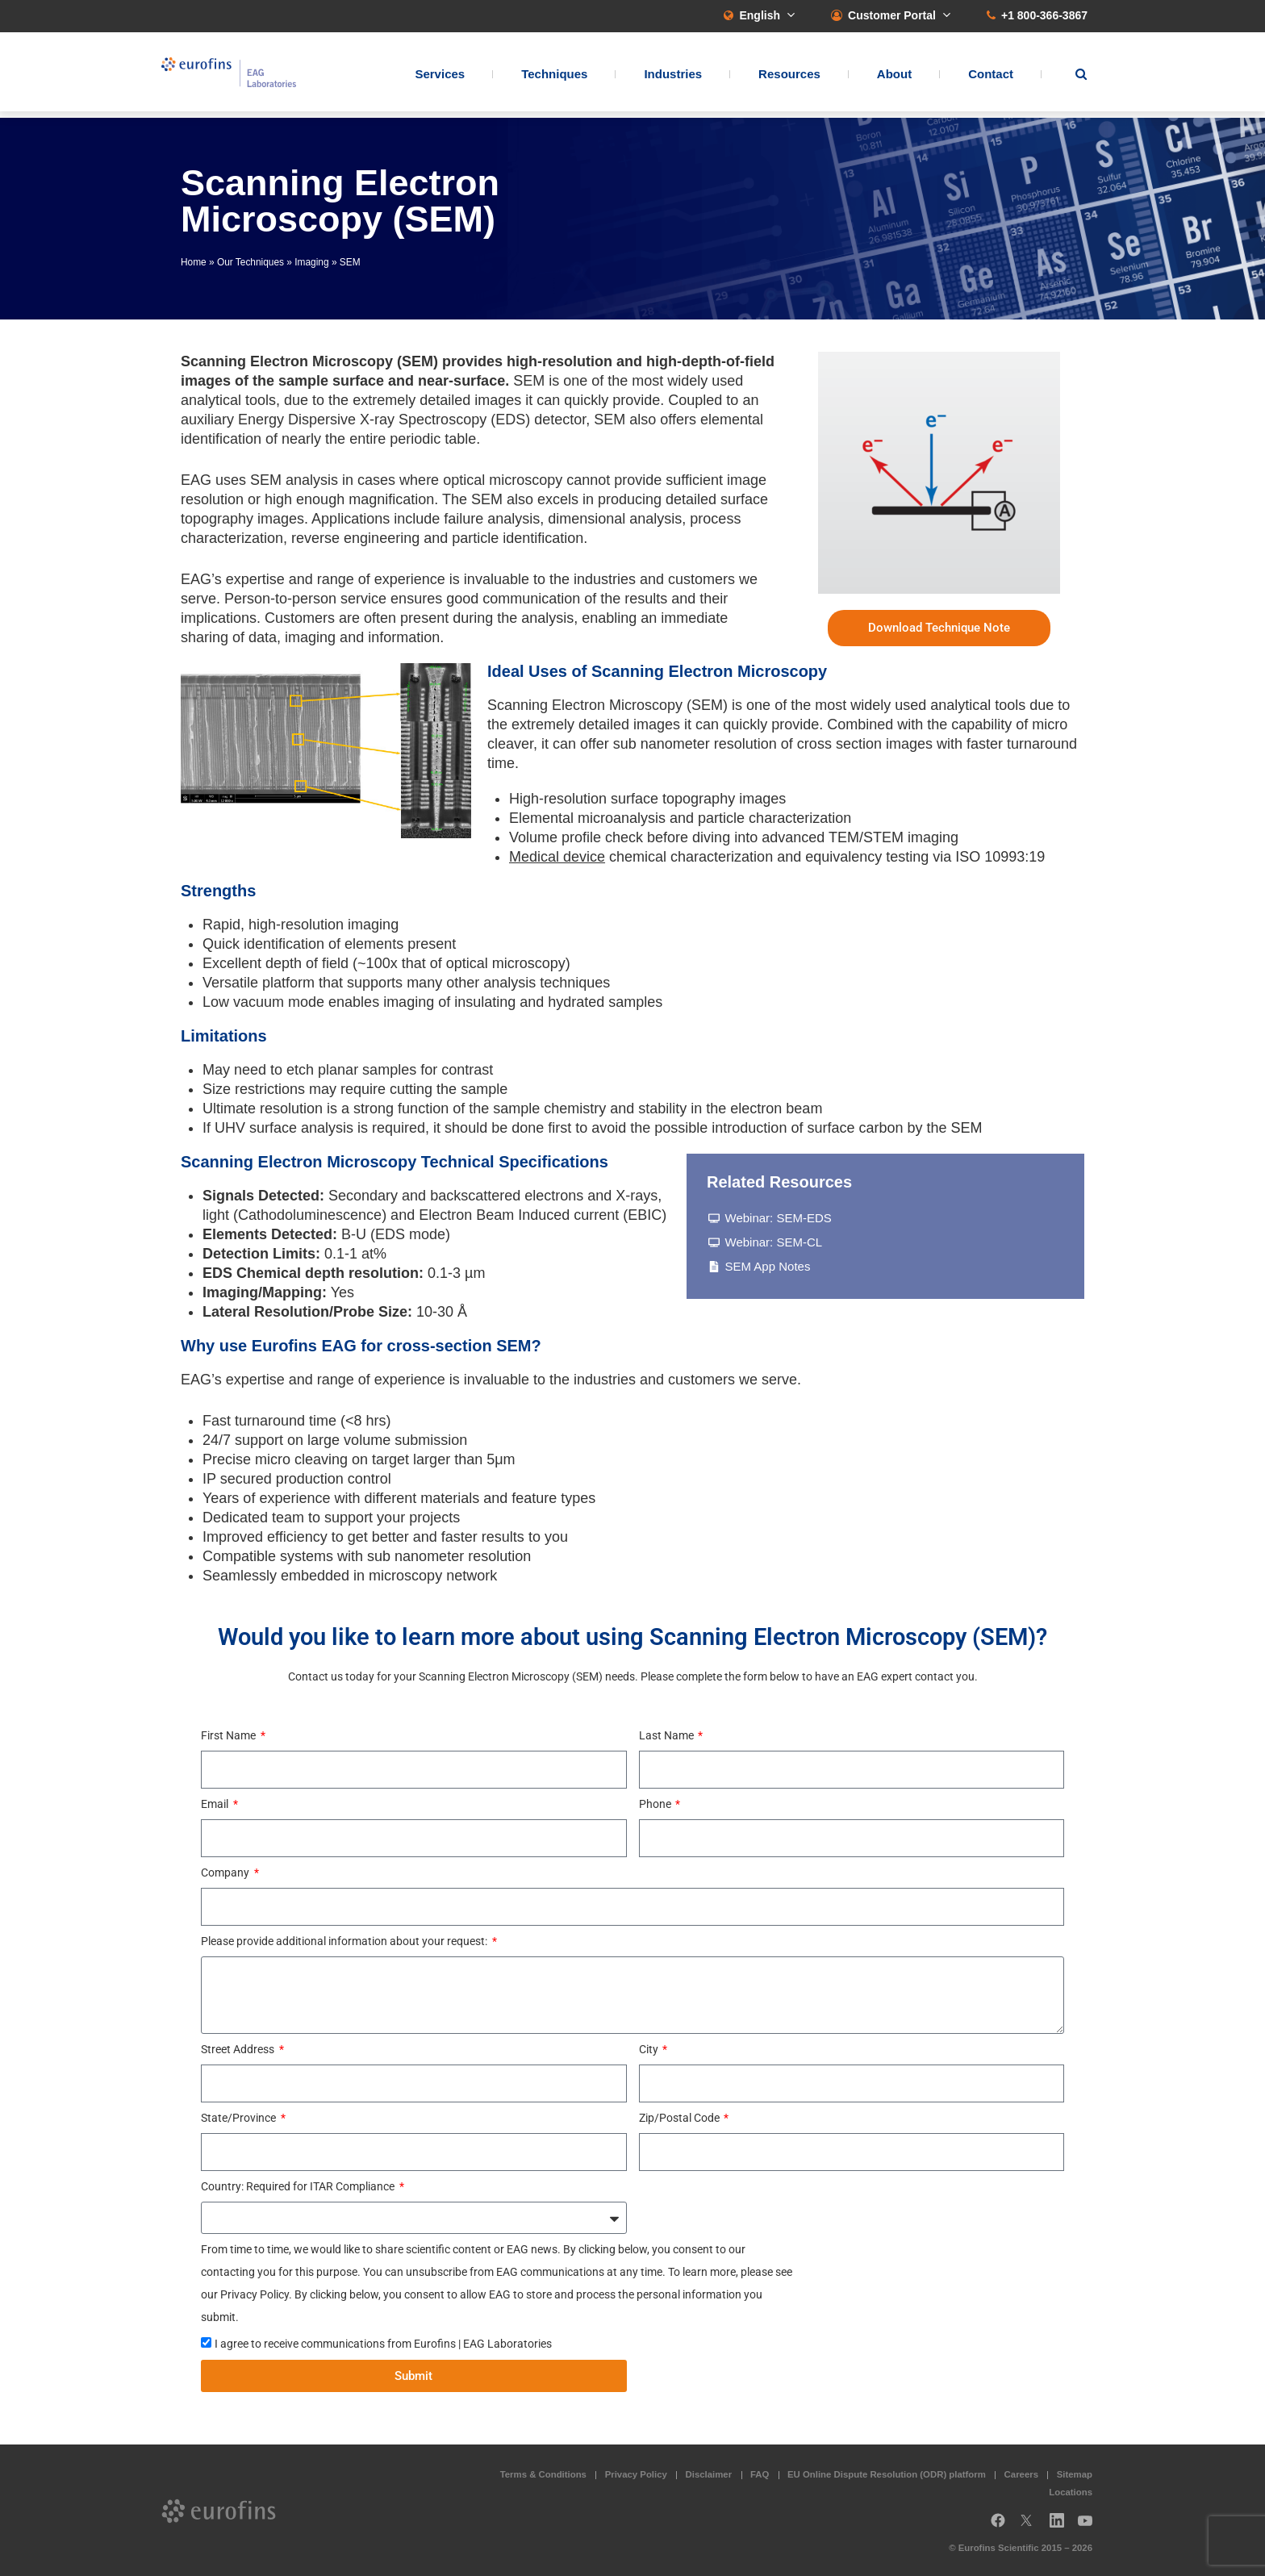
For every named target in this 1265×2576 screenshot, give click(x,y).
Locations (1070, 2492)
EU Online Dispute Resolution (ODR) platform (886, 2474)
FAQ (759, 2474)
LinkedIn (1062, 2526)
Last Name (667, 1735)
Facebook (998, 2526)
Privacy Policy (636, 2474)
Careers (1021, 2474)
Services (440, 77)
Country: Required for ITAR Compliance (299, 2186)
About (894, 77)
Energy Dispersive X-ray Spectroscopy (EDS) (384, 419)
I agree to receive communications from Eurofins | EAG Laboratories (383, 2343)
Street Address (239, 2049)
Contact (990, 77)
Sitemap (1074, 2474)
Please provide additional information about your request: (345, 1941)
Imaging (311, 262)
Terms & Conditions (543, 2474)
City (650, 2049)
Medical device (557, 857)
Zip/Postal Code (680, 2117)
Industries (673, 77)
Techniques (554, 77)
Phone (656, 1803)
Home (194, 262)
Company (226, 1872)
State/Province (239, 2117)
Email (216, 1803)
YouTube (1090, 2526)
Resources (789, 77)
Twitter (1031, 2526)
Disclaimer (709, 2474)
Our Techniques (250, 262)
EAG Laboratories (241, 75)
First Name (229, 1735)
